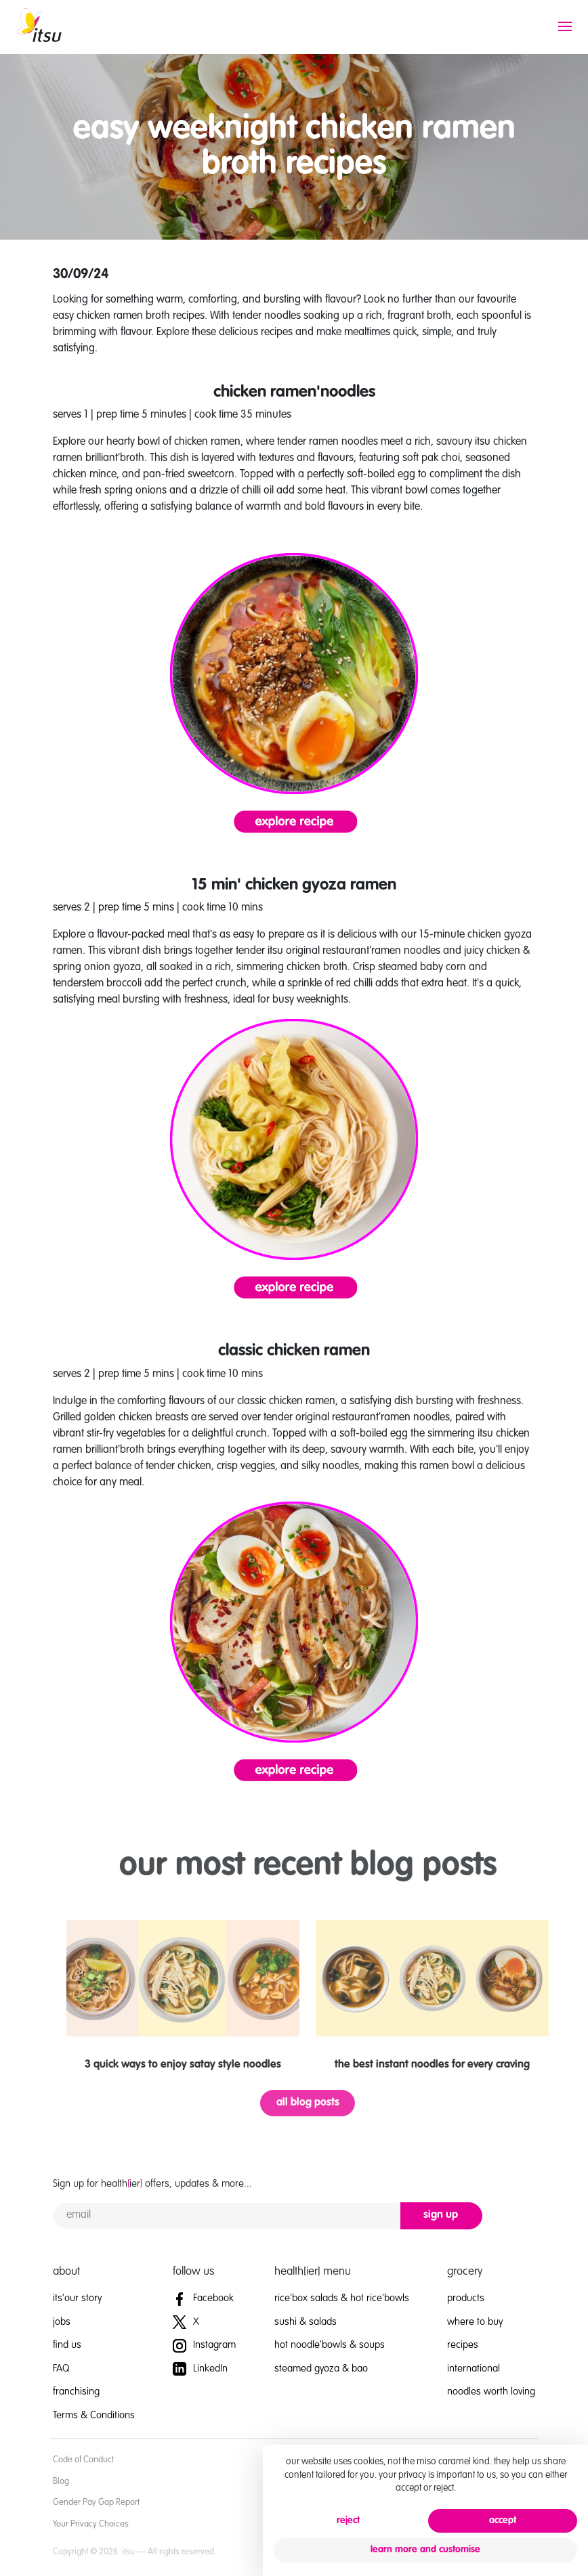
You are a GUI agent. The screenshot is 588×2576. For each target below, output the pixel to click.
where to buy (475, 2322)
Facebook (203, 2298)
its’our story (77, 2298)
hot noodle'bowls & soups (329, 2345)
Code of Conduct (83, 2459)
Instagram (204, 2345)
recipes (462, 2345)
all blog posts (333, 2102)
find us (67, 2345)
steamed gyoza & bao (321, 2368)
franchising (76, 2391)
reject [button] (348, 2520)
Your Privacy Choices (91, 2524)
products (465, 2298)
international (473, 2368)
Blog (61, 2481)
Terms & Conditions (94, 2415)
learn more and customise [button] (425, 2549)
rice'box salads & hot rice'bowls (341, 2298)
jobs (61, 2322)
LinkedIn (200, 2368)
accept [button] (502, 2520)
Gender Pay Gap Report (96, 2502)
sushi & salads (305, 2322)
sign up (440, 2215)
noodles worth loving (491, 2391)
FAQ (61, 2368)
